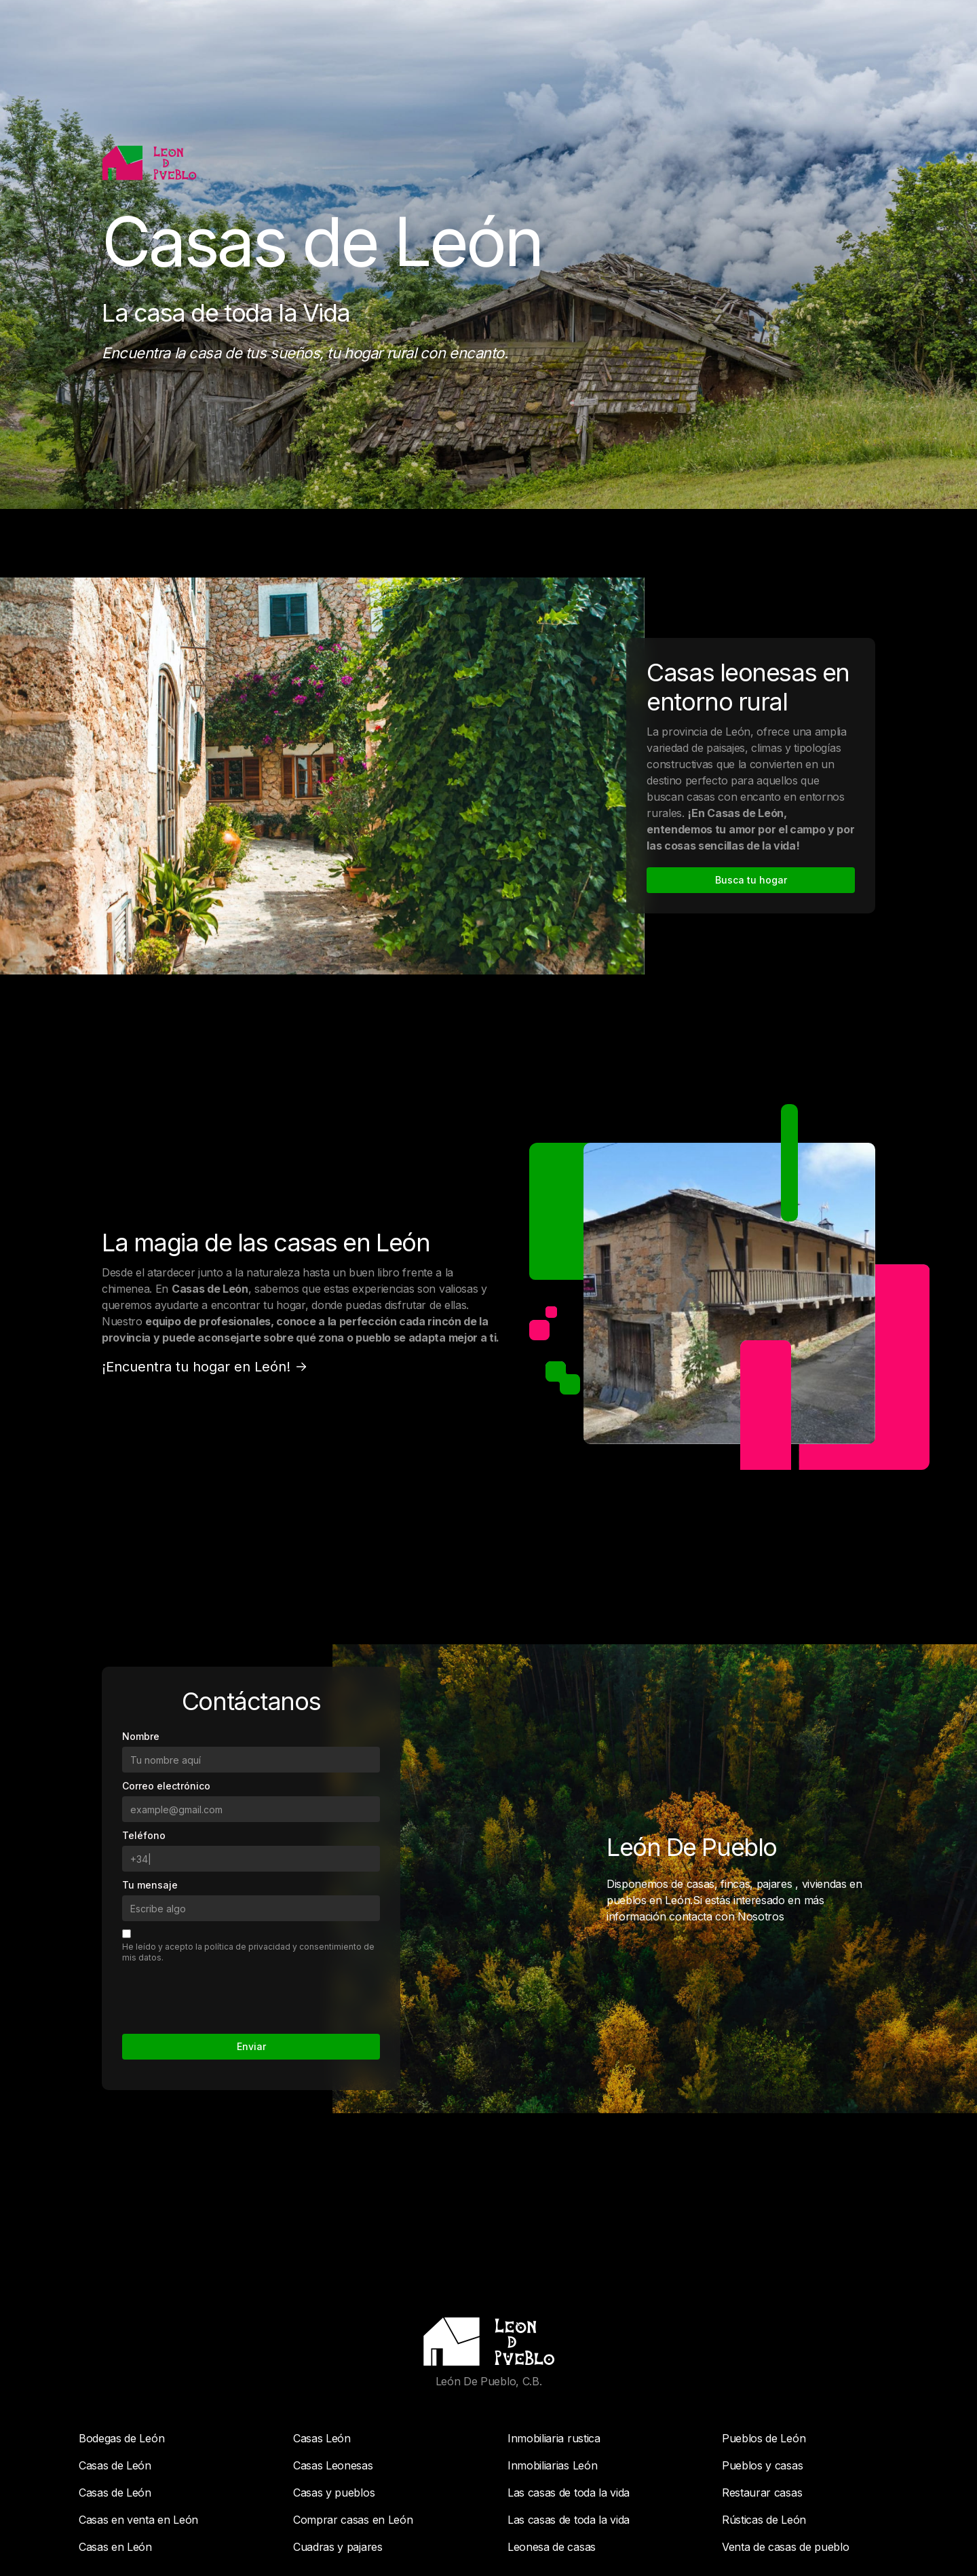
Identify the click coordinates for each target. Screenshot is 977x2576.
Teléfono (144, 1665)
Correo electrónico (166, 1616)
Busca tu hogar (751, 880)
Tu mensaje (150, 1715)
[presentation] (225, 1824)
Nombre (140, 1566)
